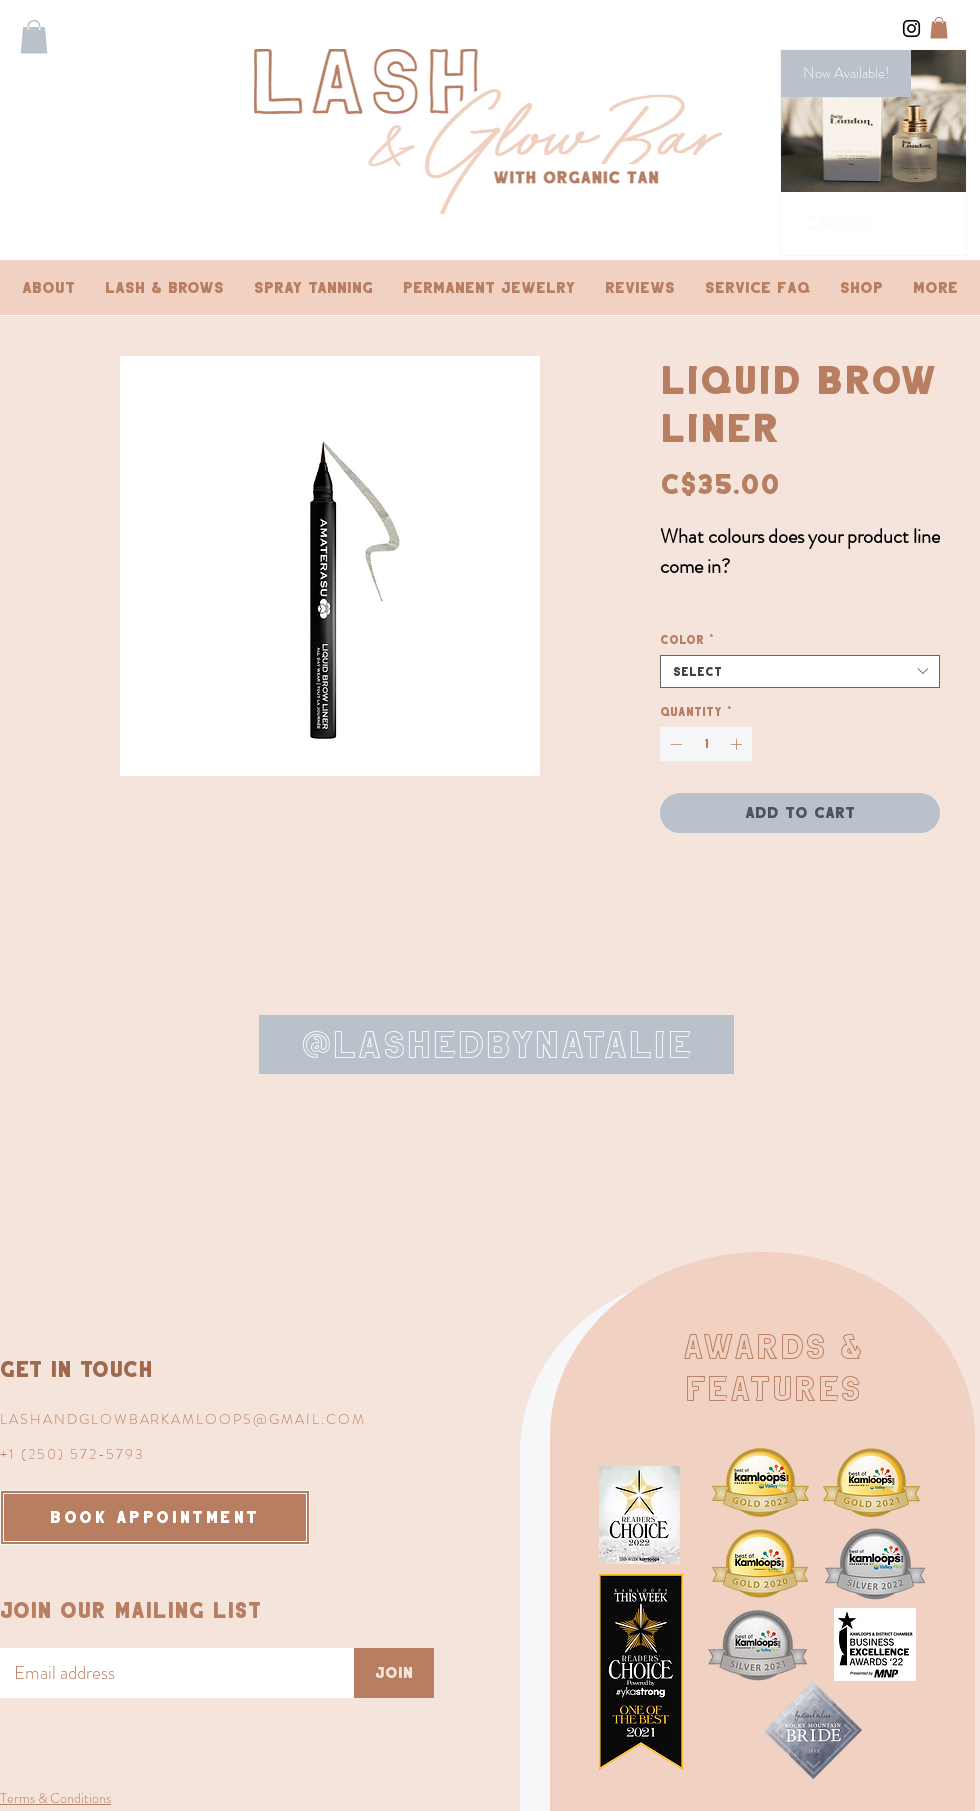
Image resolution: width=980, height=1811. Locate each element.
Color (687, 639)
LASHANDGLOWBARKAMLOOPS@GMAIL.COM (183, 1419)
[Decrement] (674, 744)
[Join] (394, 1673)
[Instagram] (911, 28)
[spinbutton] (706, 744)
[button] (34, 36)
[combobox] (800, 671)
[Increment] (738, 744)
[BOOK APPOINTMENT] (155, 1517)
